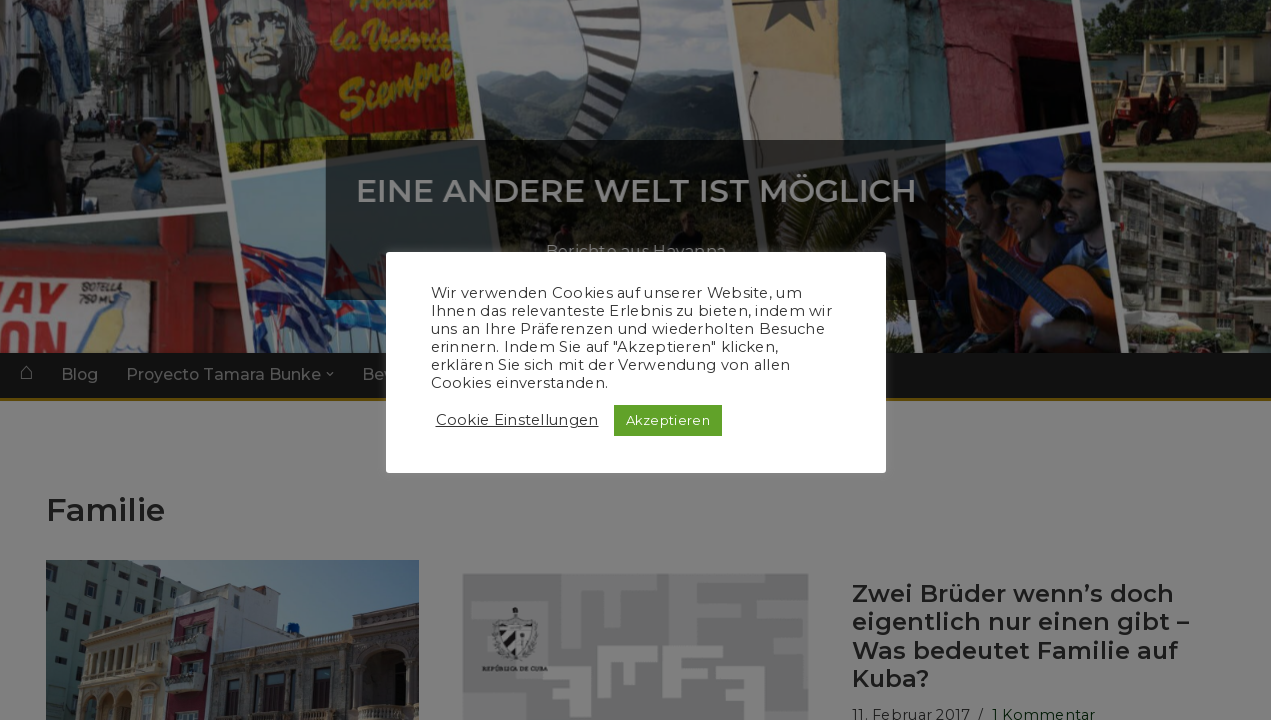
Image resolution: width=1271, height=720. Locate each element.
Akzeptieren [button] (668, 420)
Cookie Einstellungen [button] (517, 420)
